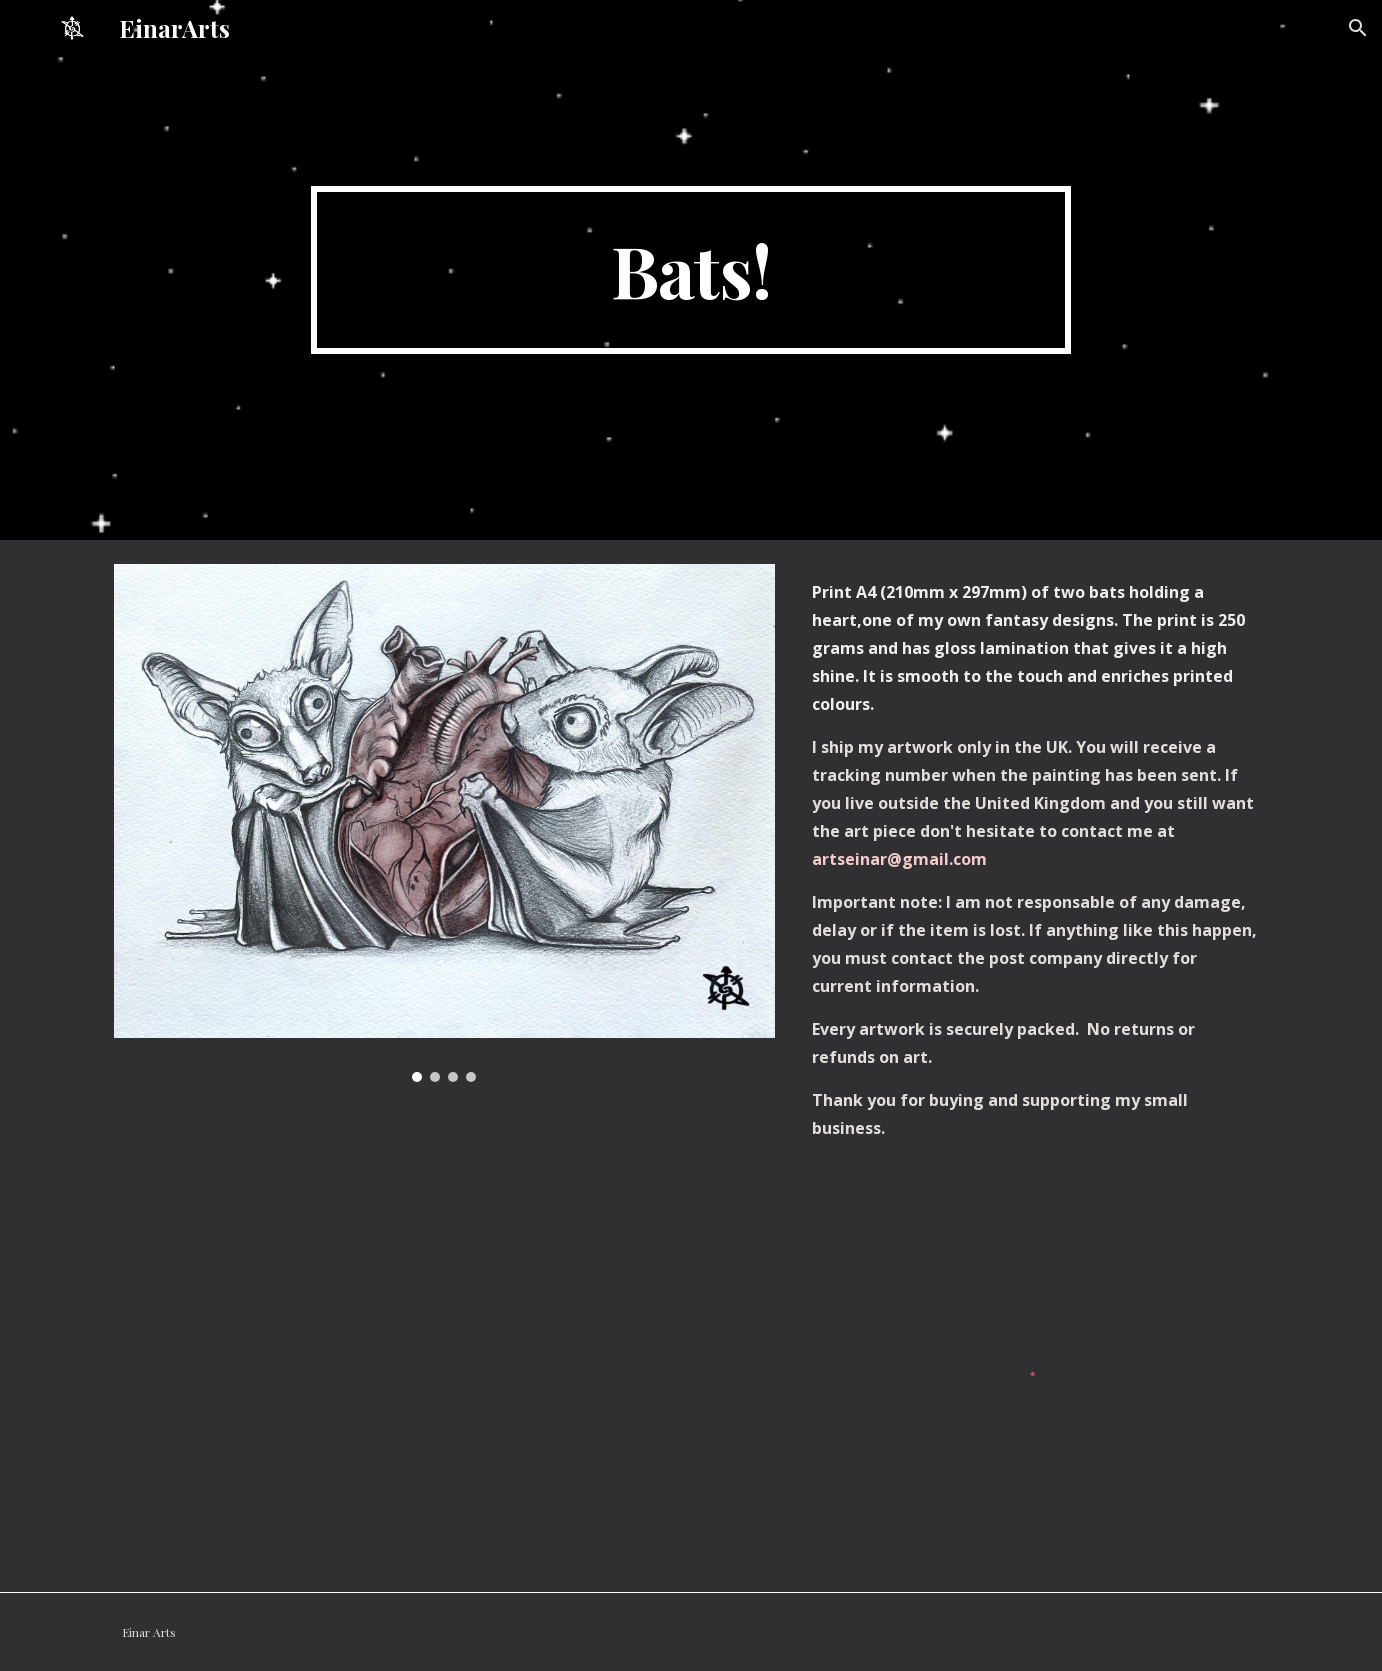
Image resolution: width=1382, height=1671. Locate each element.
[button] (1358, 28)
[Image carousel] (444, 823)
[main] (691, 270)
